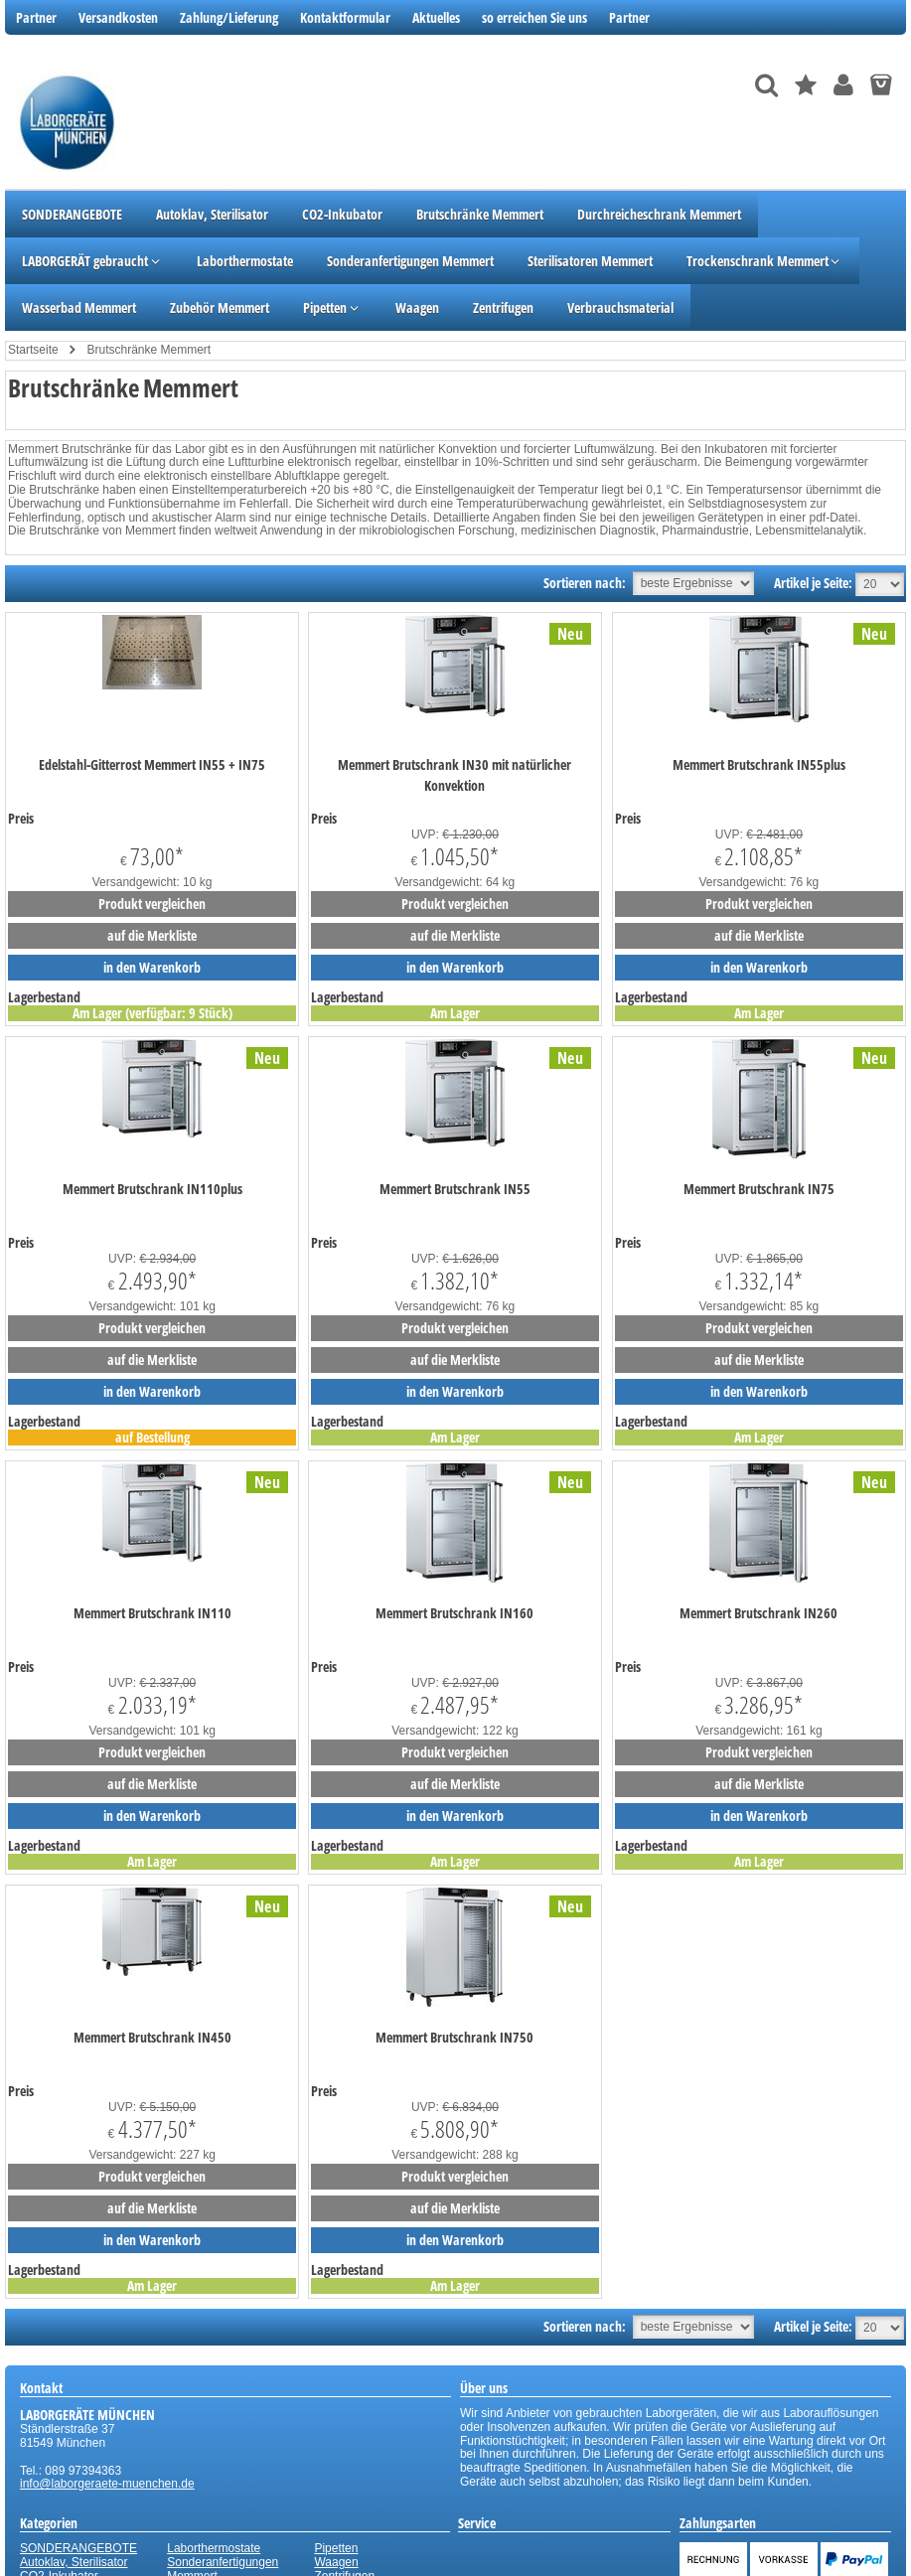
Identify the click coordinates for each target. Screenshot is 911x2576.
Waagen (336, 2562)
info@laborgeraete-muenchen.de (107, 2484)
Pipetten (336, 2548)
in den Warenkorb (152, 967)
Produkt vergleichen (152, 903)
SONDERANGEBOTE (78, 2548)
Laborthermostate (213, 2548)
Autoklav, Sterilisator (74, 2562)
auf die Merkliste (152, 935)
